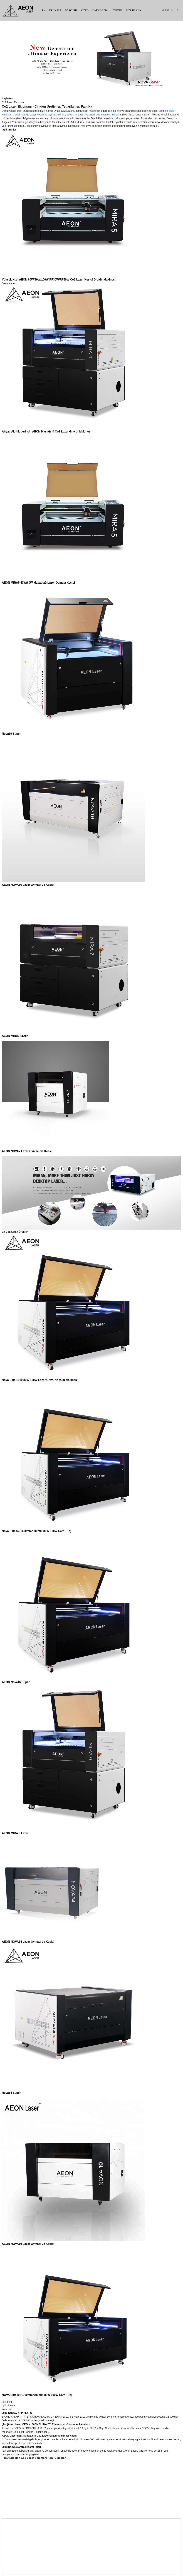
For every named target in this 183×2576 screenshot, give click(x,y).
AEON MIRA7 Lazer (15, 1035)
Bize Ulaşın (133, 10)
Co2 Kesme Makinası (107, 114)
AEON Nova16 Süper (16, 1682)
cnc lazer (169, 110)
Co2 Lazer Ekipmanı (13, 102)
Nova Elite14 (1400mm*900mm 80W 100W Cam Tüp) (36, 1531)
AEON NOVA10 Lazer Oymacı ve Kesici (28, 2243)
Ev (43, 10)
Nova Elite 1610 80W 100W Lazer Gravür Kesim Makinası (40, 1379)
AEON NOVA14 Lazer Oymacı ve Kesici (28, 1941)
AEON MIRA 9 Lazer (15, 1833)
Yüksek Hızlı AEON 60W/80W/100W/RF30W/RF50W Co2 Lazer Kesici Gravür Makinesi (58, 279)
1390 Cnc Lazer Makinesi (81, 114)
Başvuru (71, 10)
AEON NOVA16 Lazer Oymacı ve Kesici (28, 884)
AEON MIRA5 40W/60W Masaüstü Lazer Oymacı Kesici (38, 582)
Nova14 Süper (11, 2092)
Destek (117, 10)
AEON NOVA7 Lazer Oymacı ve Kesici (27, 1151)
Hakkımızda (100, 10)
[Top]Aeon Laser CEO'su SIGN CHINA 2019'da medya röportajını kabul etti (46, 2424)
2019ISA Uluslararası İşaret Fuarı (21, 2446)
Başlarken (7, 98)
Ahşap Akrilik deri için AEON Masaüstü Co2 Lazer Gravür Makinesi (46, 431)
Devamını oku (9, 283)
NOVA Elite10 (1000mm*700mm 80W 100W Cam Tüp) (37, 2394)
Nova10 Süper (11, 733)
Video (85, 10)
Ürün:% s (55, 10)
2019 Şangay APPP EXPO (17, 2412)
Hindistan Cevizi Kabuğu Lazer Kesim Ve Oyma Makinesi (33, 114)
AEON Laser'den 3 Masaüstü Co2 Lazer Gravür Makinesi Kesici (39, 2435)
